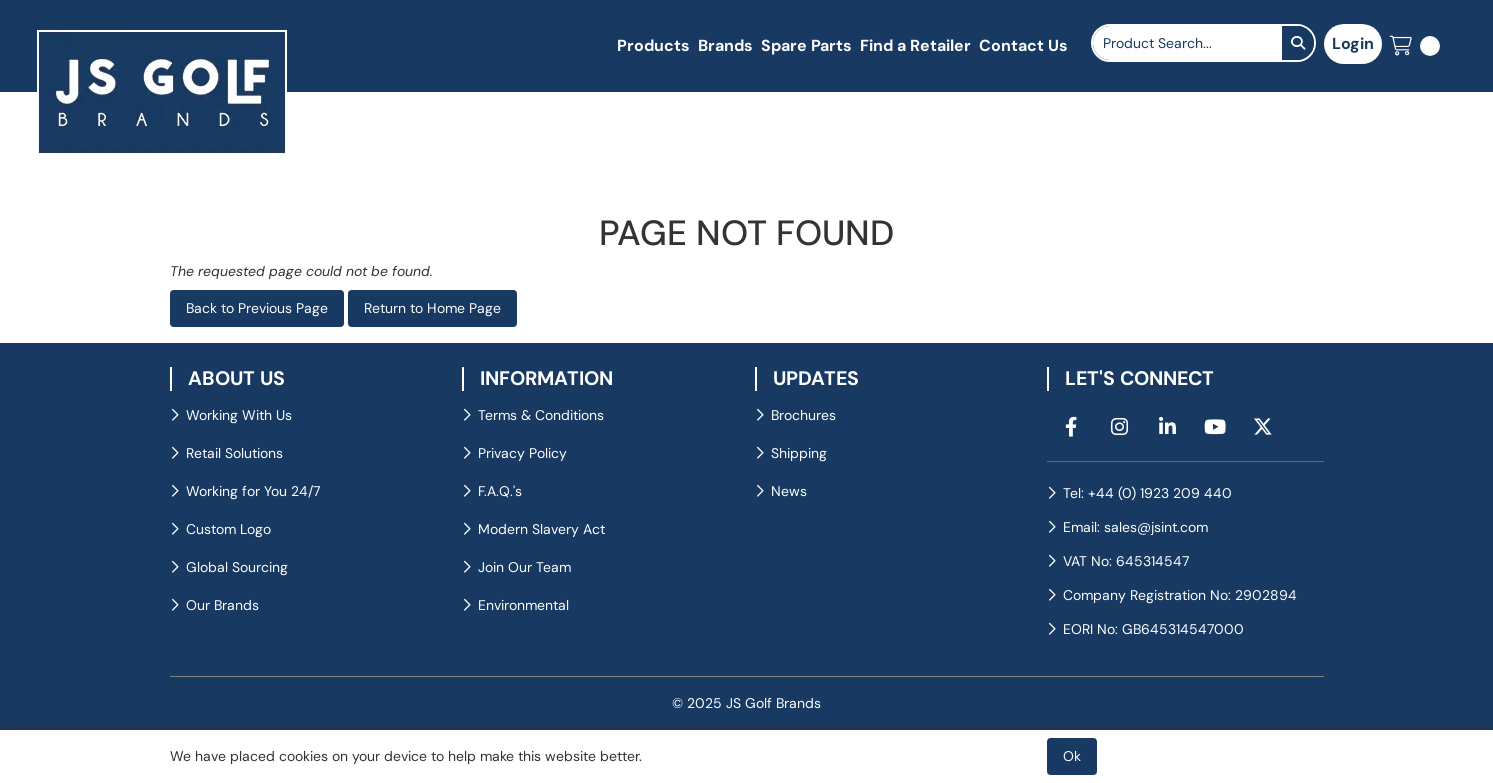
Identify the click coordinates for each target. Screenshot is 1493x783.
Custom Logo (228, 529)
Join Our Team (524, 567)
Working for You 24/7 (253, 491)
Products (653, 45)
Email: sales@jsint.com (1135, 527)
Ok (1072, 756)
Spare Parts (806, 45)
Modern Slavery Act (541, 529)
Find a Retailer (915, 45)
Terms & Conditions (541, 415)
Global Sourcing (237, 567)
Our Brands (222, 605)
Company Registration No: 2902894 (1180, 595)
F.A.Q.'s (500, 491)
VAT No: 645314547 (1126, 561)
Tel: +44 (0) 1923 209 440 (1147, 493)
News (789, 491)
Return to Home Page (432, 308)
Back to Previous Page (257, 308)
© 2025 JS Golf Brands (746, 703)
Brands (725, 45)
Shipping (799, 453)
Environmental (523, 605)
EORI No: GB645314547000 (1153, 629)
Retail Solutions (234, 453)
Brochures (803, 415)
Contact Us (1023, 45)
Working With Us (239, 415)
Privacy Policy (522, 453)
